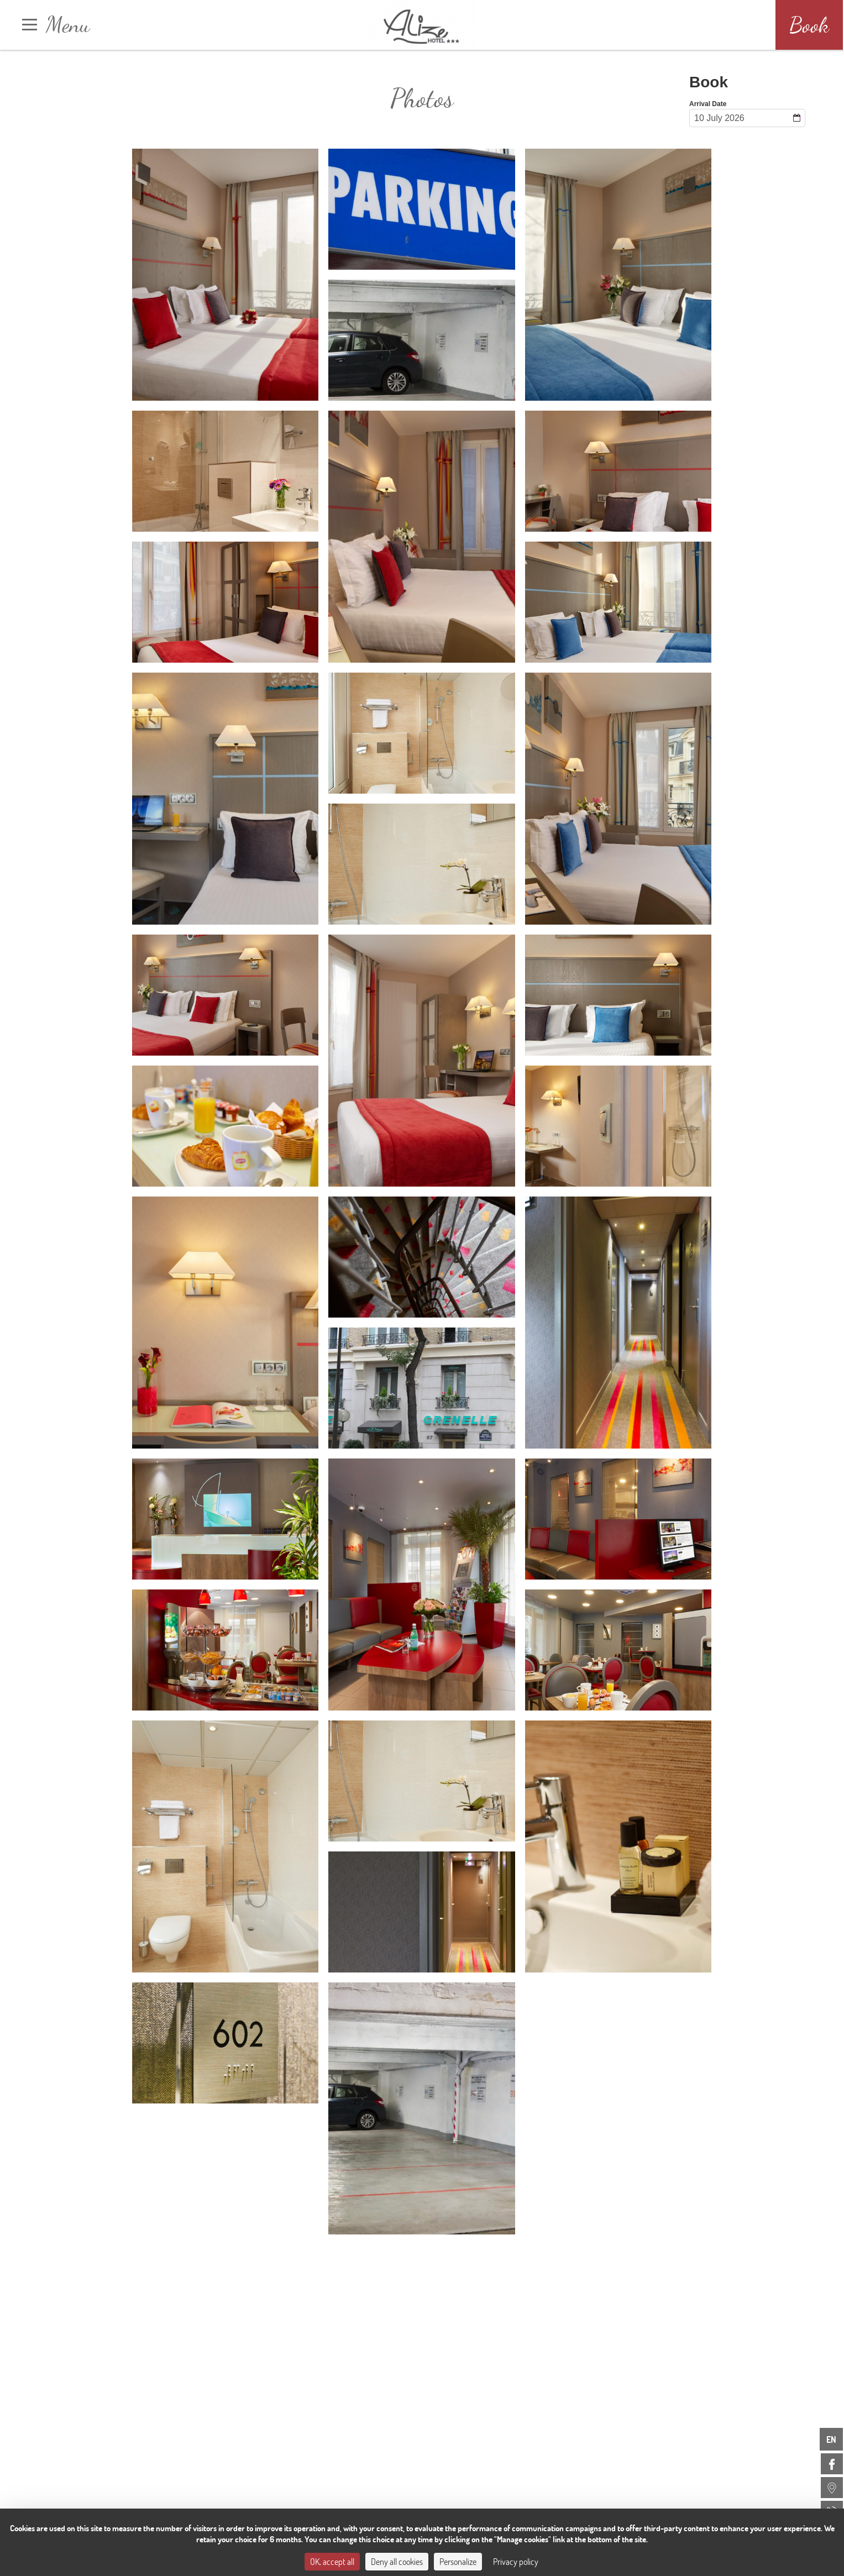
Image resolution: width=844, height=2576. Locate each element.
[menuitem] (832, 2463)
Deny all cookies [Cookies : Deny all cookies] (397, 2561)
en (831, 2439)
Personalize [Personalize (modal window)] (457, 2561)
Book (809, 25)
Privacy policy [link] (515, 2561)
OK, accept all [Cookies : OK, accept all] (332, 2561)
